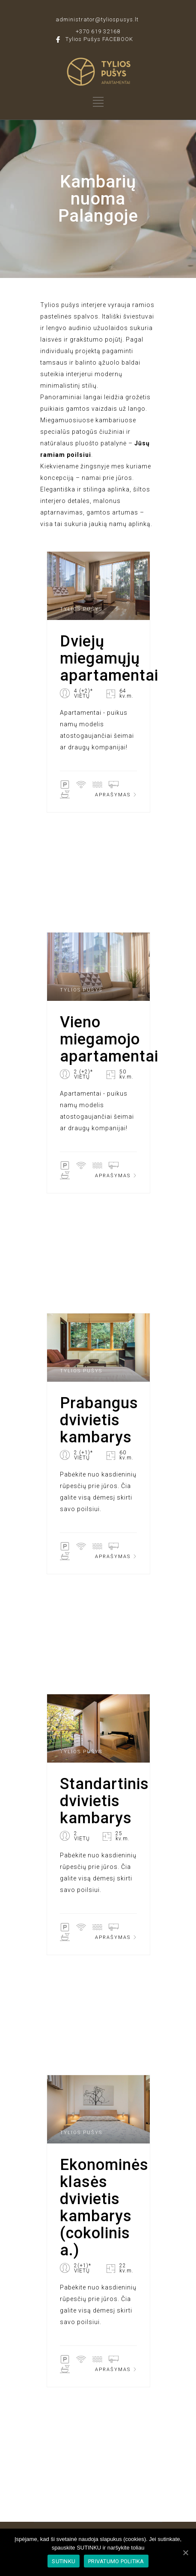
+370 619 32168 (98, 31)
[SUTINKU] (185, 2552)
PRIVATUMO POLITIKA (116, 2561)
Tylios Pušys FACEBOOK (99, 39)
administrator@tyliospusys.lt (97, 19)
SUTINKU (63, 2561)
